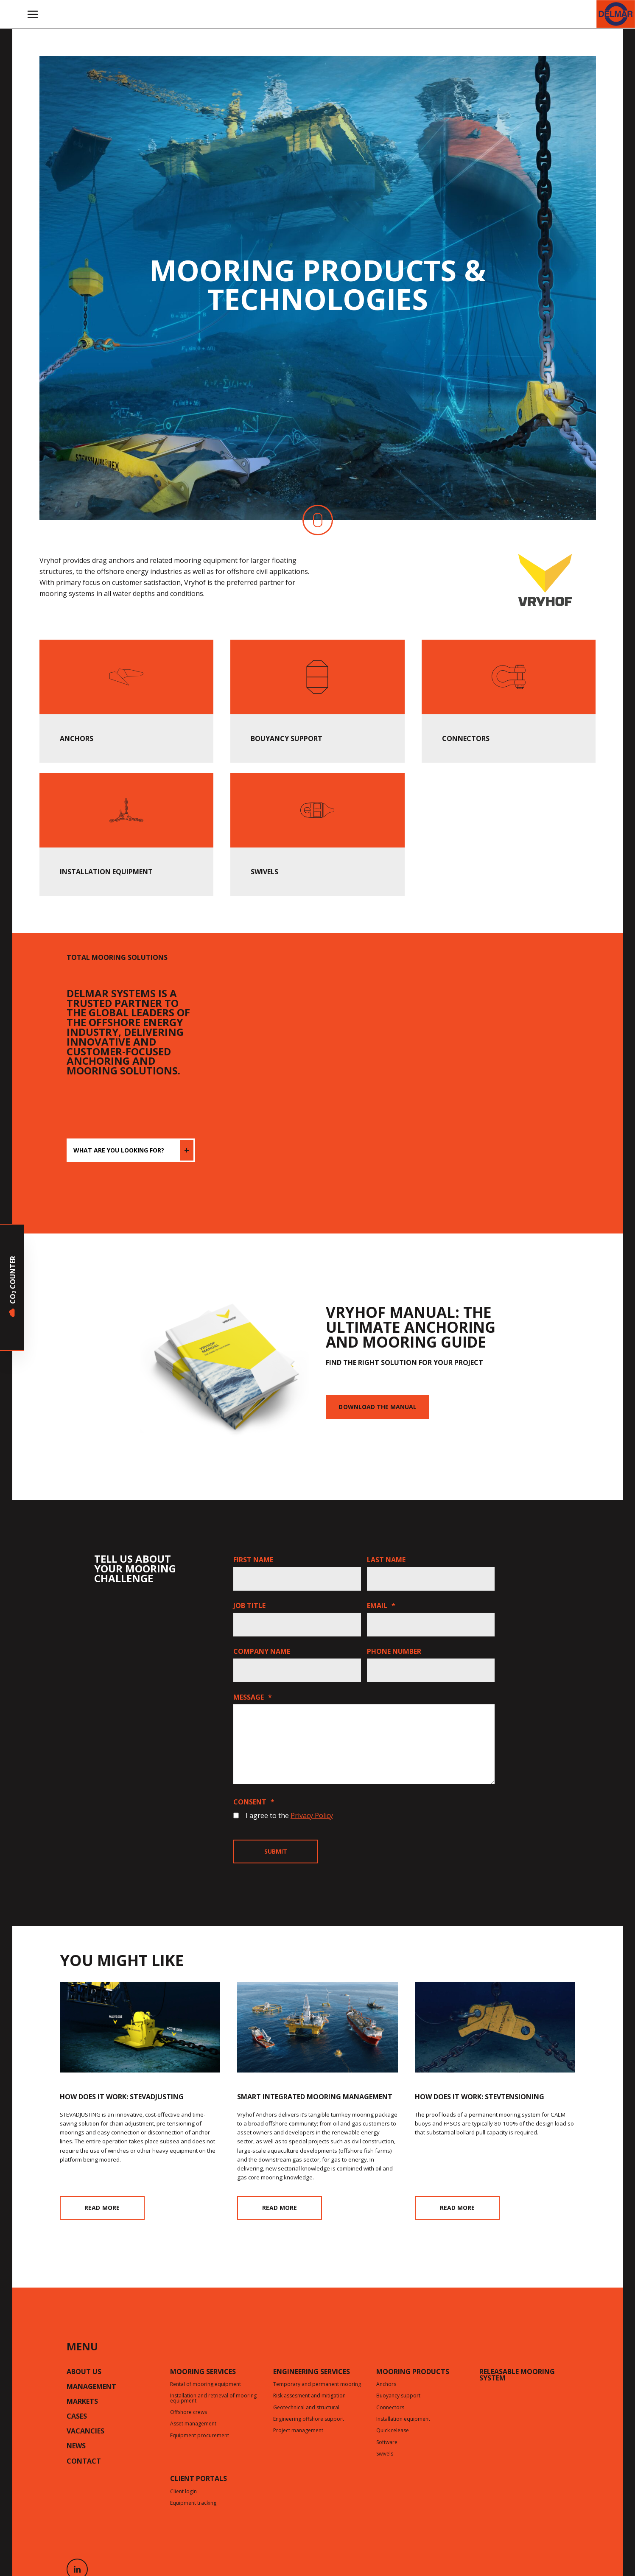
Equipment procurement (199, 2436)
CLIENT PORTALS (198, 2479)
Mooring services (203, 2372)
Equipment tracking (193, 2503)
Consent (253, 1802)
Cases (77, 2417)
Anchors (386, 2385)
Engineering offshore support (308, 2419)
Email (381, 1605)
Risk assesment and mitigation (309, 2396)
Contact (84, 2462)
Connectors (390, 2408)
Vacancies (85, 2432)
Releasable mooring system (517, 2376)
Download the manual (377, 1407)
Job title (249, 1605)
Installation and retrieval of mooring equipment (213, 2398)
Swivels (384, 2454)
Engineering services (311, 2372)
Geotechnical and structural (306, 2408)
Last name (386, 1559)
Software (386, 2443)
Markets (82, 2402)
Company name (261, 1651)
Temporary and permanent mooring (317, 2385)
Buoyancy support (398, 2396)
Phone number (394, 1651)
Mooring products (412, 2372)
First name (253, 1559)
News (76, 2446)
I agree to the (289, 1815)
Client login (183, 2492)
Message (252, 1697)
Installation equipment (403, 2419)
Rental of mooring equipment (205, 2385)
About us (84, 2372)
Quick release (392, 2431)
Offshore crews (188, 2413)
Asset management (193, 2424)
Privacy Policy (312, 1815)
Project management (298, 2431)
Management (91, 2387)
